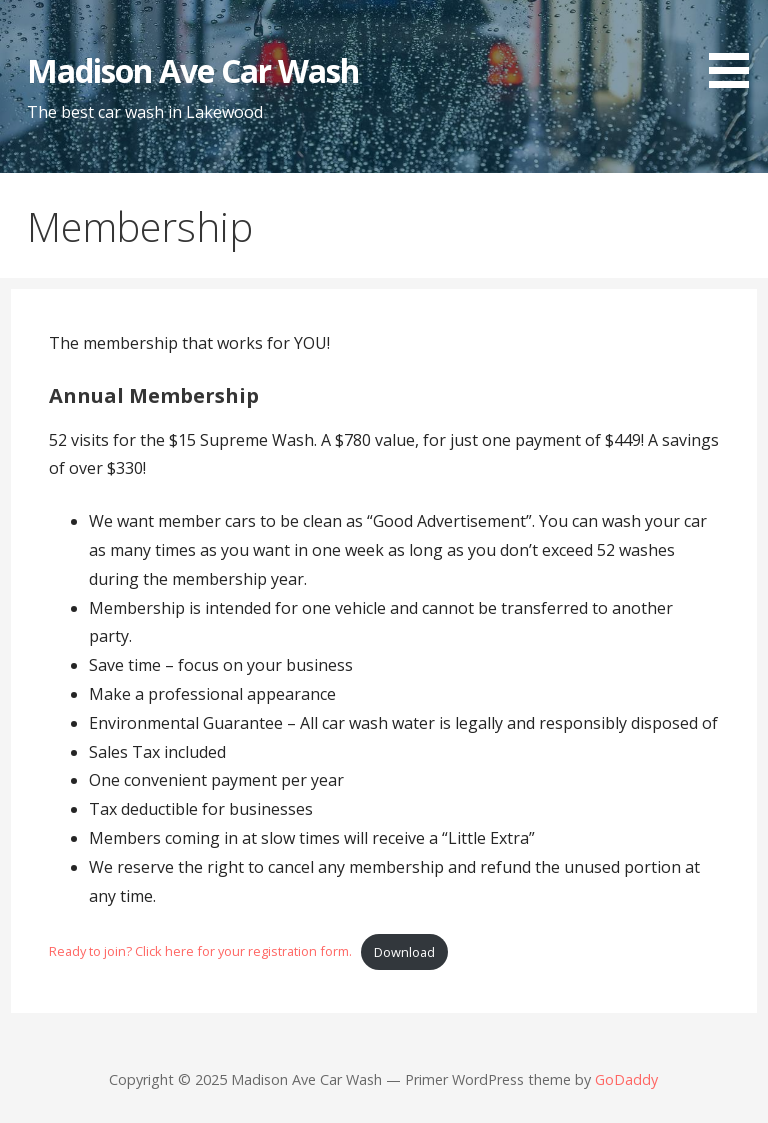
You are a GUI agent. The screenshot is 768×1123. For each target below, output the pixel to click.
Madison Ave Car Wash (193, 70)
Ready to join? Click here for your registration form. (200, 952)
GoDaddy (626, 1079)
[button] (736, 47)
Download (404, 952)
